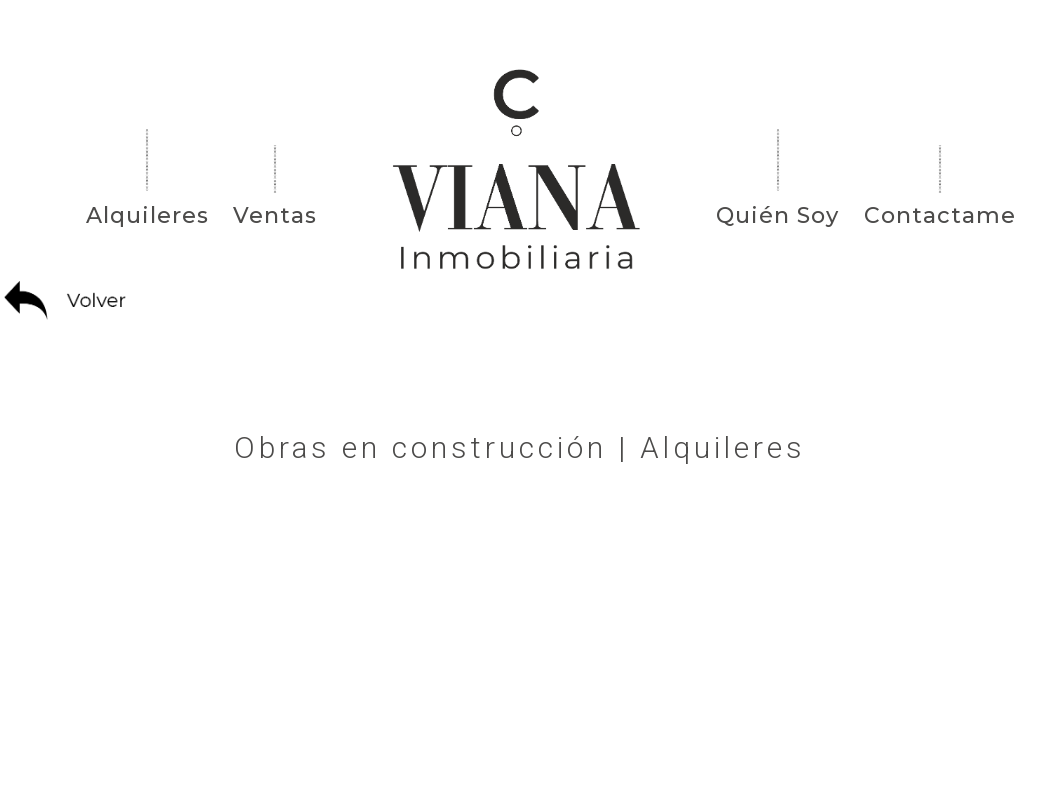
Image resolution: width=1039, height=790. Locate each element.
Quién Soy (777, 215)
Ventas (275, 215)
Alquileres (147, 215)
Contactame (940, 215)
